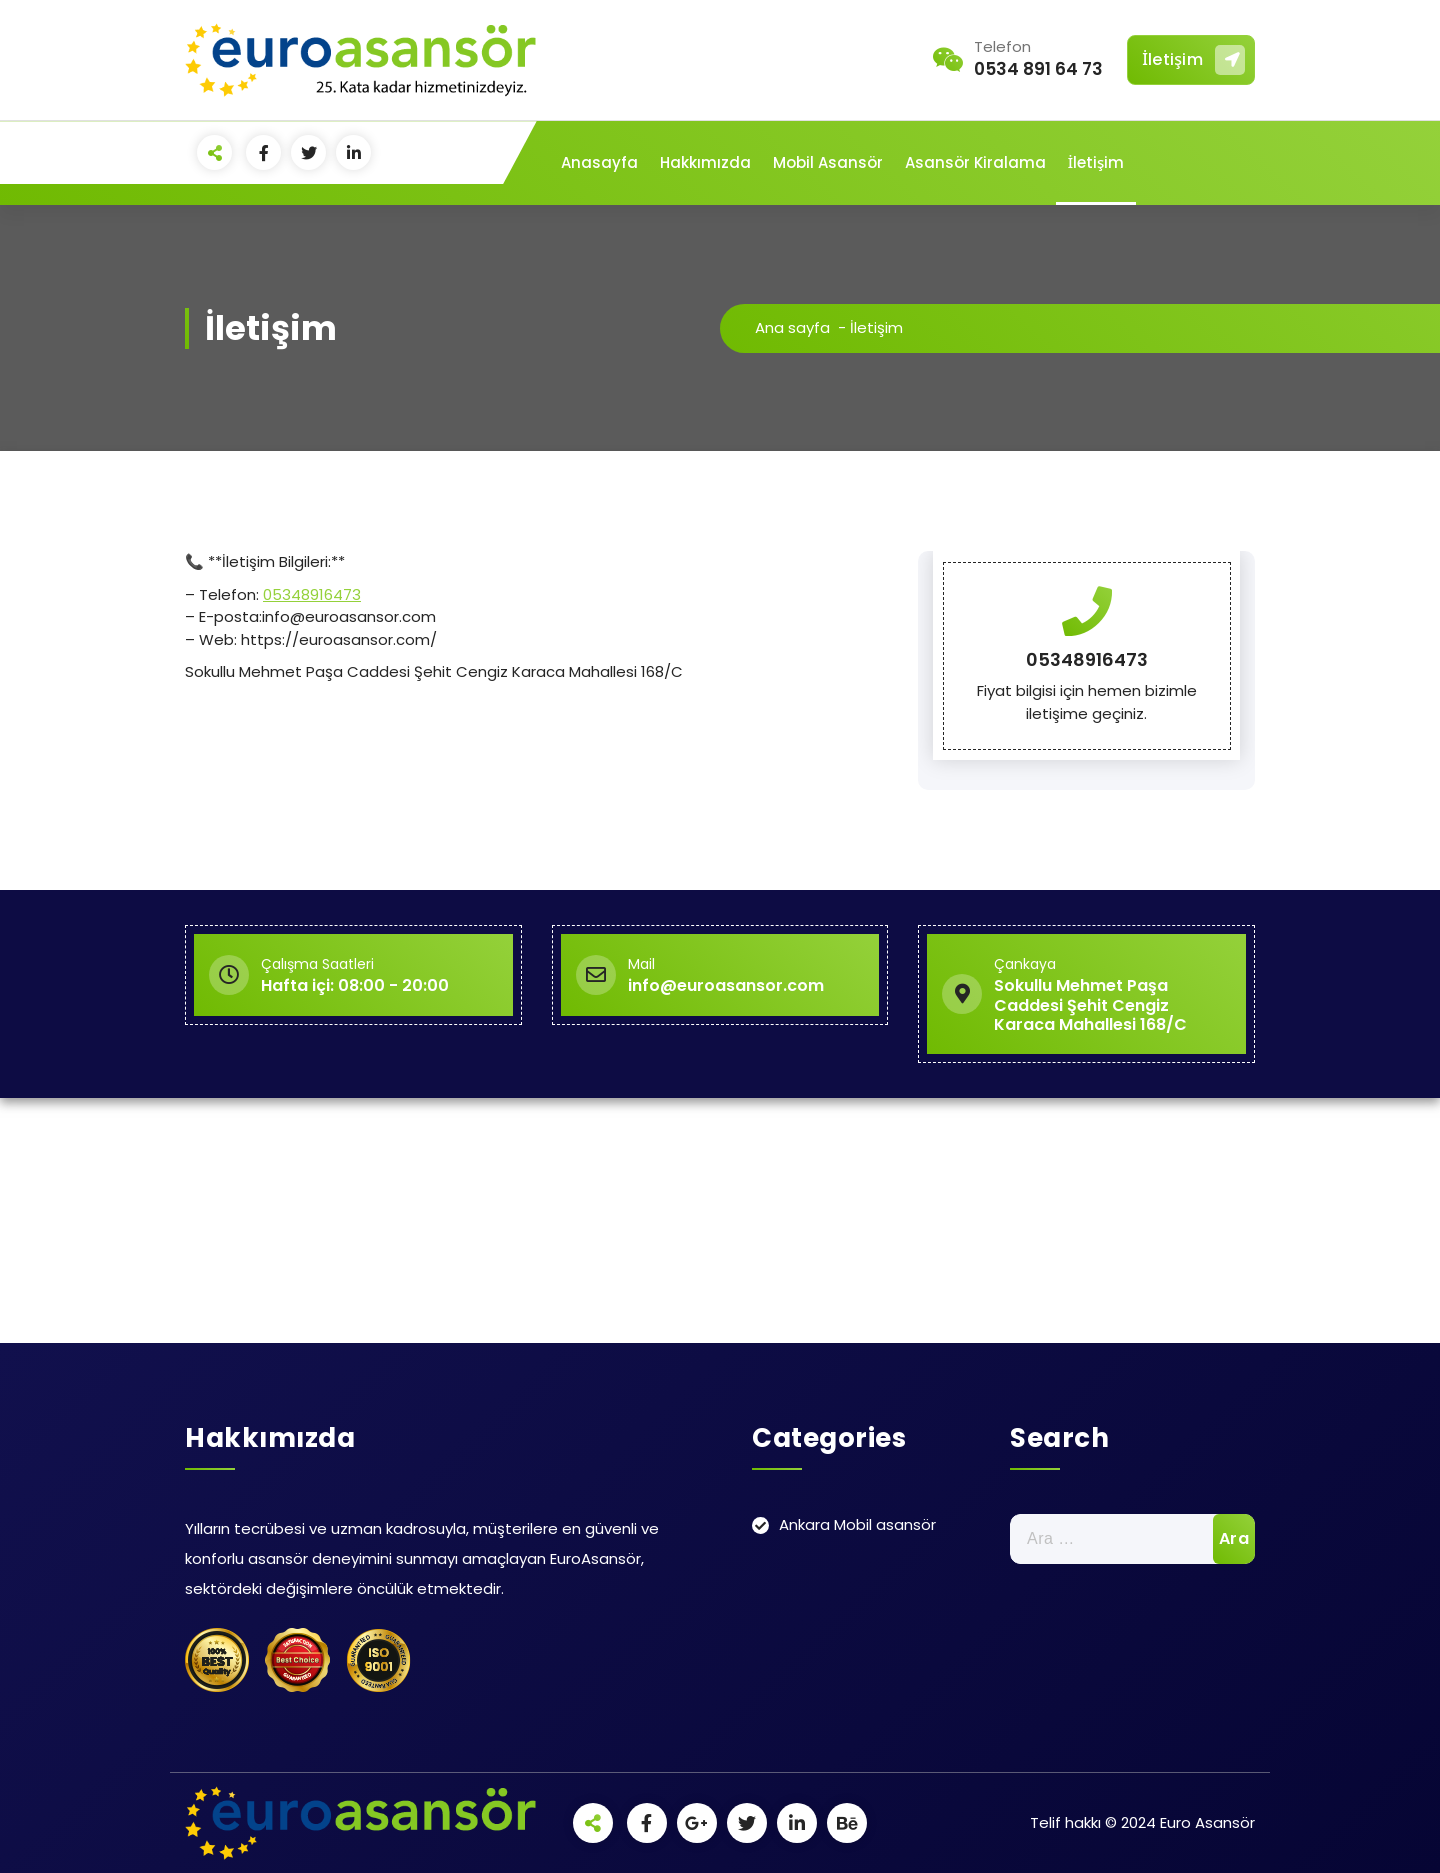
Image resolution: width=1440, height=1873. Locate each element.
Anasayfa (599, 162)
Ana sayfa (792, 327)
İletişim (1193, 60)
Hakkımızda (705, 162)
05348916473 (312, 594)
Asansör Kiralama (975, 162)
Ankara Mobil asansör (857, 1524)
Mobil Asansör (828, 162)
